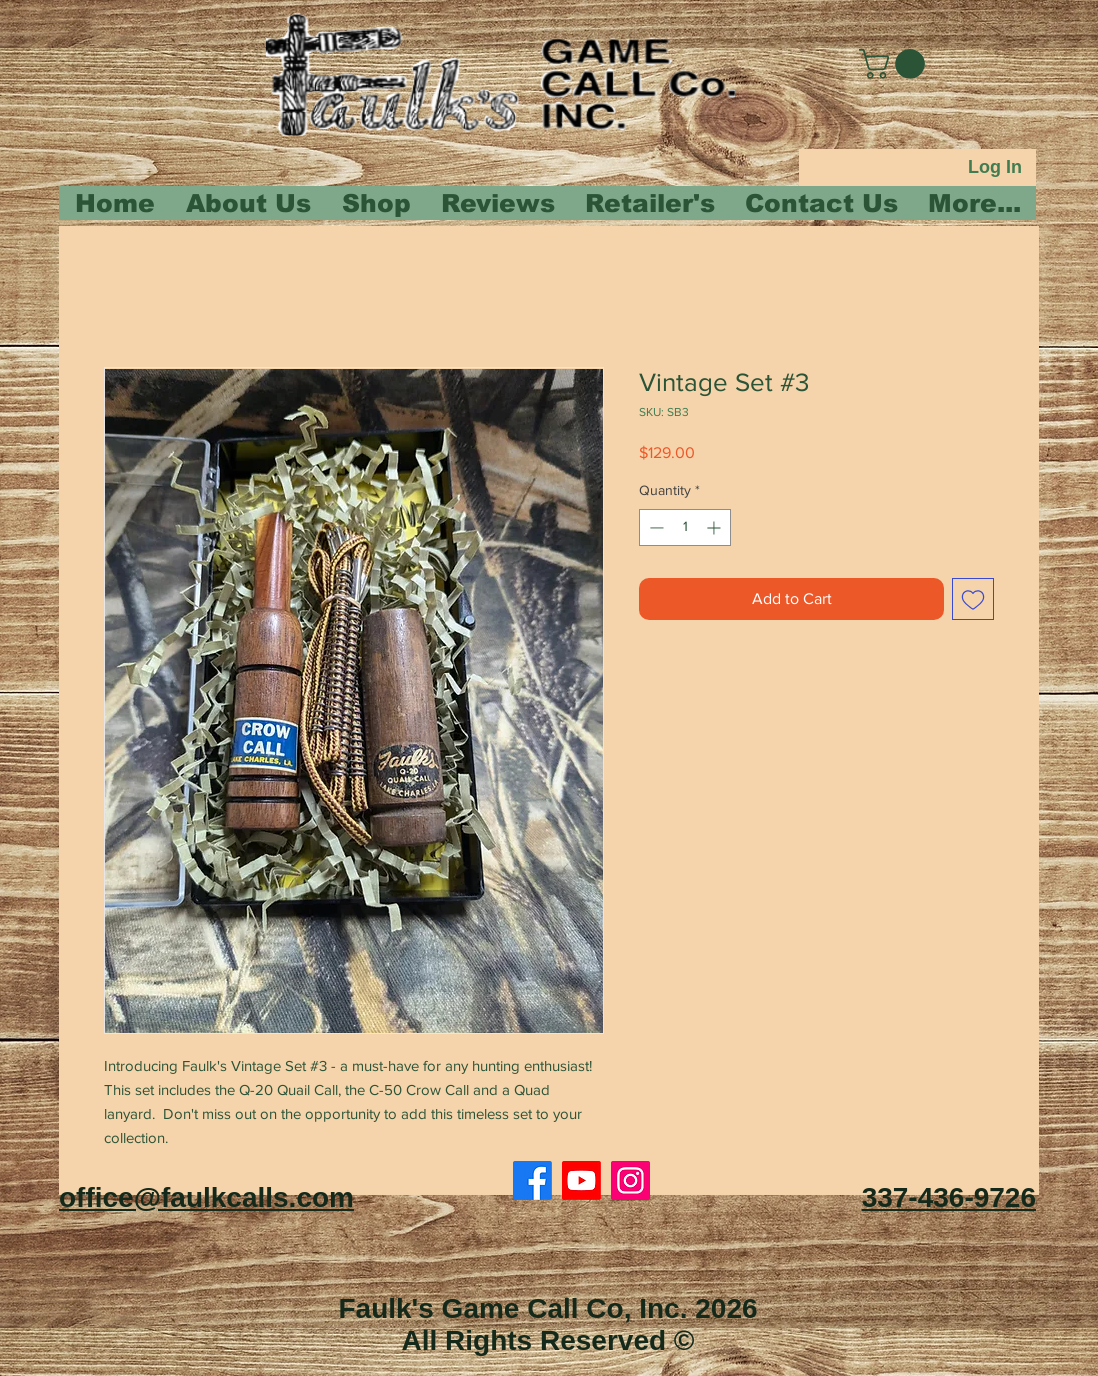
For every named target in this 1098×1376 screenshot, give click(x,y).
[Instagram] (630, 1180)
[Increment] (715, 527)
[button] (895, 64)
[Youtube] (581, 1180)
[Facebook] (532, 1180)
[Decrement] (654, 527)
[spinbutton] (685, 527)
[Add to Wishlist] (973, 599)
